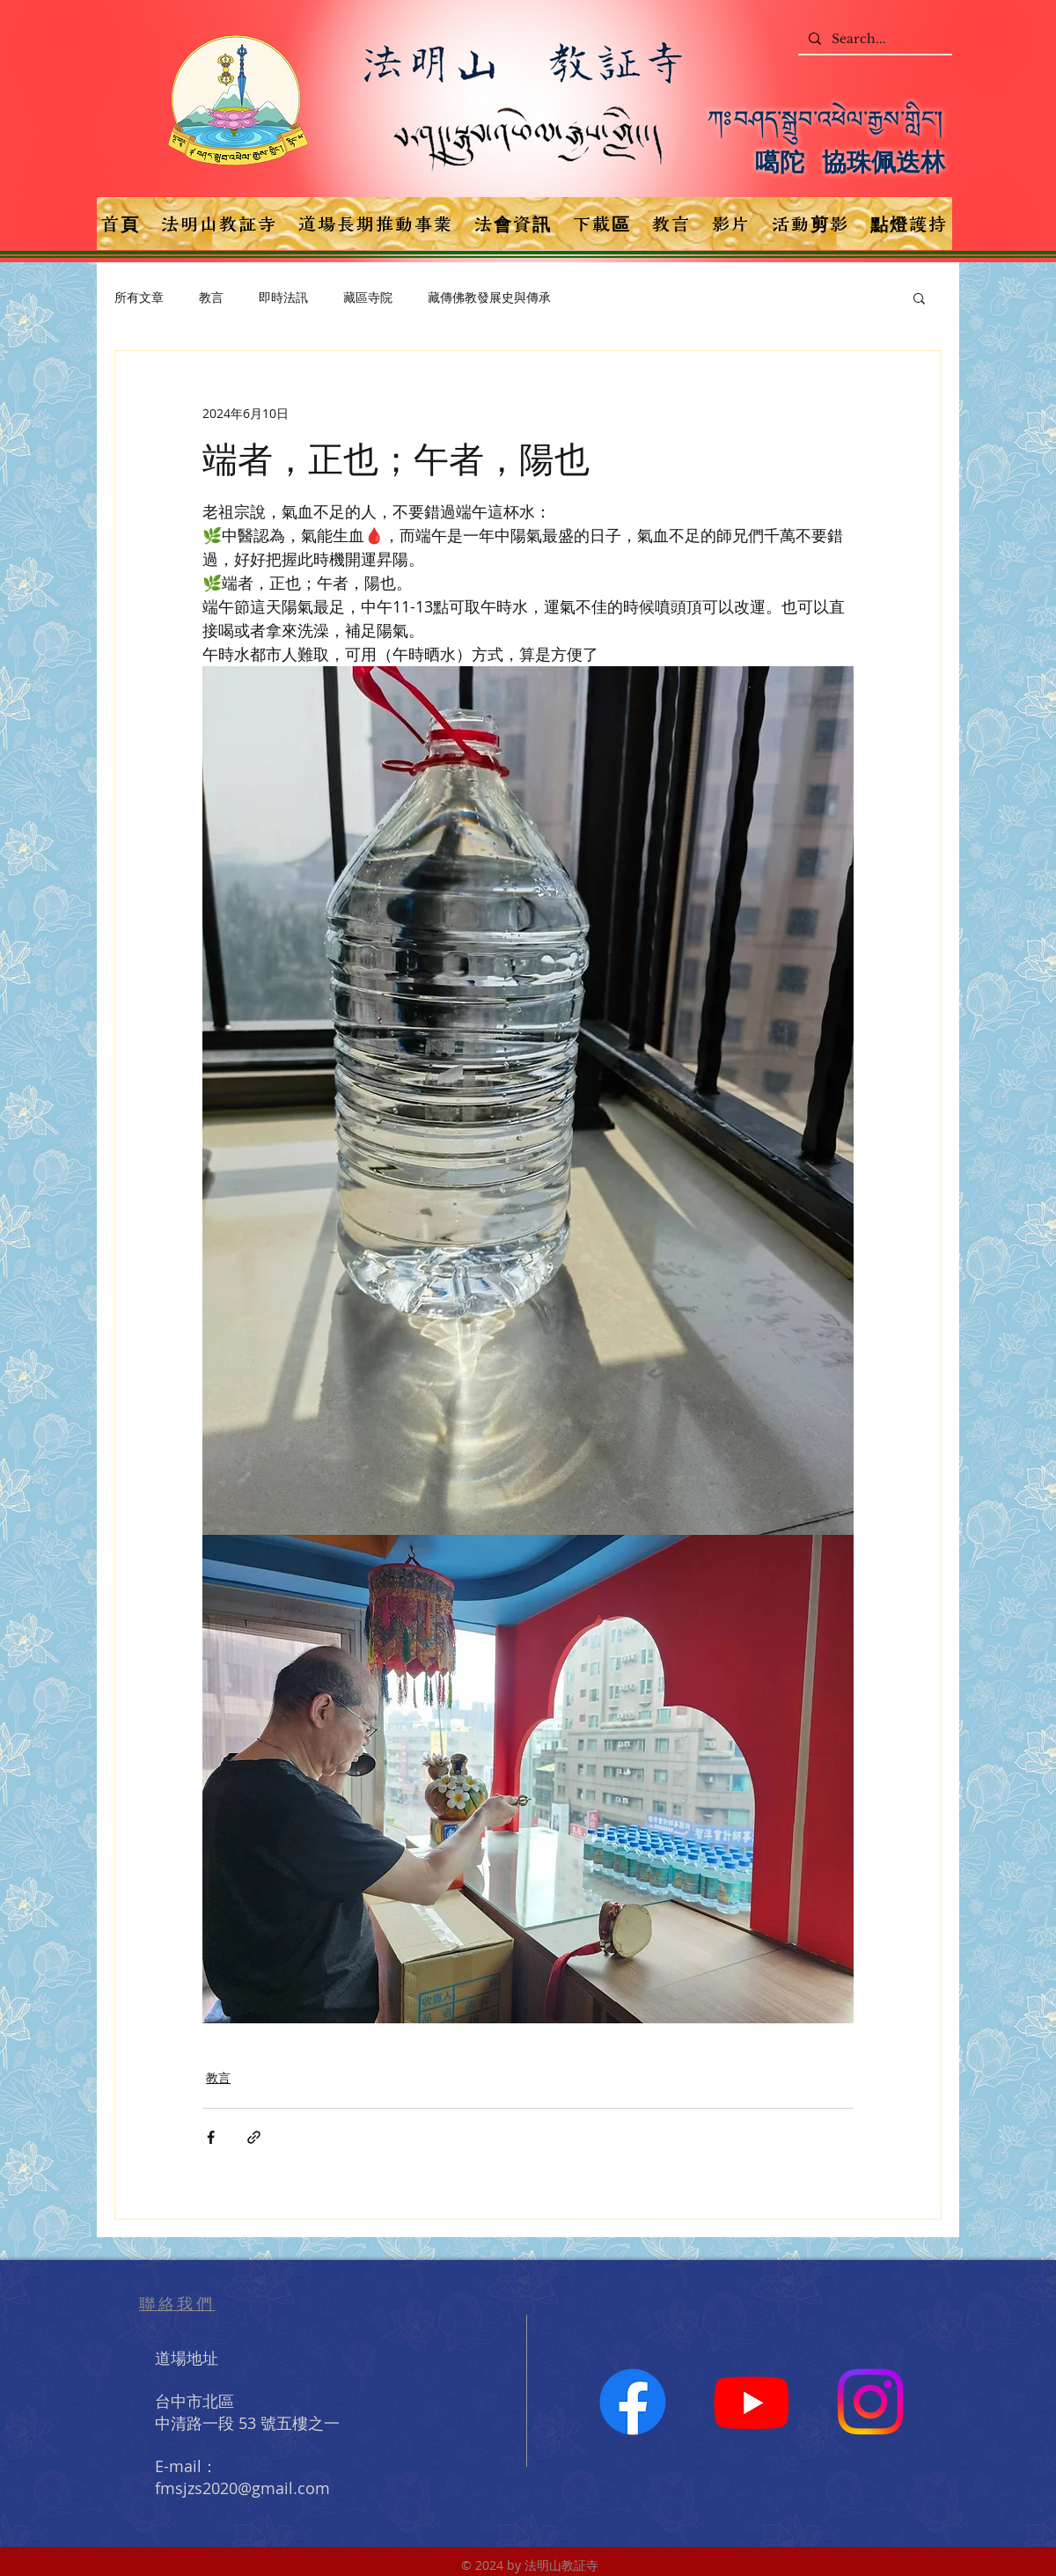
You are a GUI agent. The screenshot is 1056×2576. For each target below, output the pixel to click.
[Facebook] (633, 2402)
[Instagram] (870, 2402)
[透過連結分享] (254, 2137)
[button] (919, 297)
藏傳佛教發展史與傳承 (489, 297)
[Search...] (873, 39)
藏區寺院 (367, 297)
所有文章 (139, 297)
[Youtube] (752, 2402)
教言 (211, 297)
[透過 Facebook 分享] (210, 2137)
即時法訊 (283, 297)
